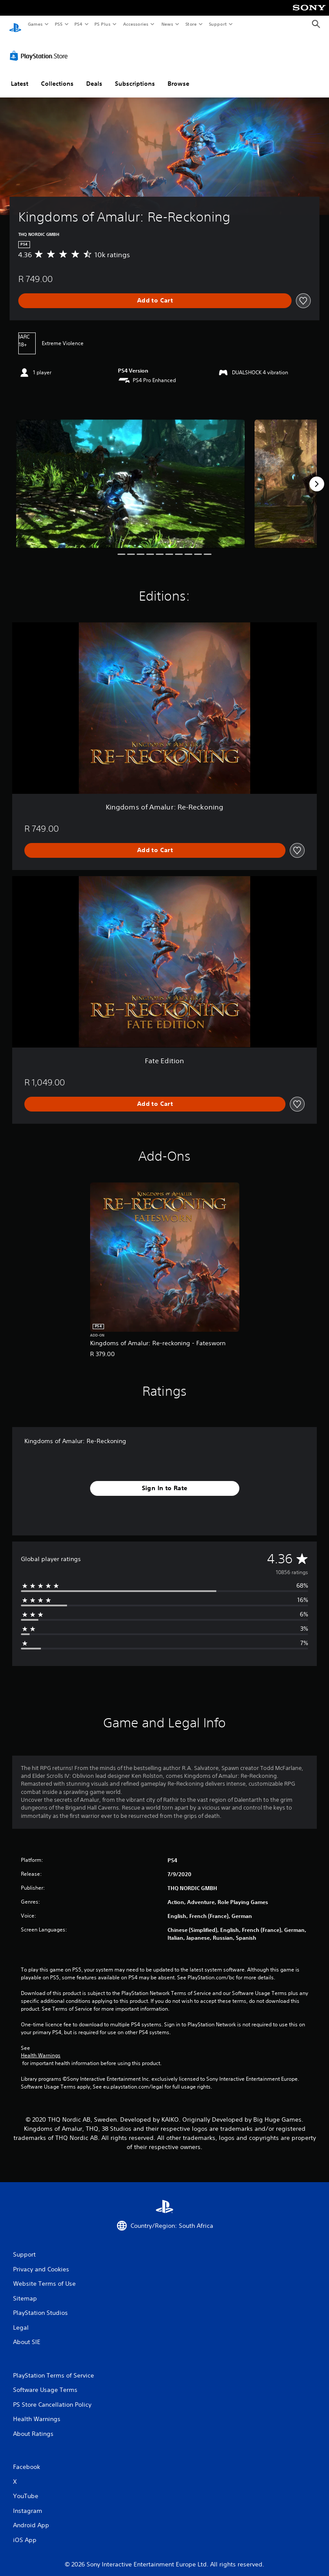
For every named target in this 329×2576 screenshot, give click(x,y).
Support (217, 24)
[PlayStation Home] (15, 24)
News (167, 24)
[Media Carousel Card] (130, 475)
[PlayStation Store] (40, 47)
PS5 (58, 24)
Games (34, 24)
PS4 (78, 24)
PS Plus (102, 24)
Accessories (135, 24)
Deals (94, 75)
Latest (19, 75)
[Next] (316, 475)
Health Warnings (40, 2047)
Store (191, 24)
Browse (178, 75)
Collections (57, 75)
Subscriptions (135, 75)
